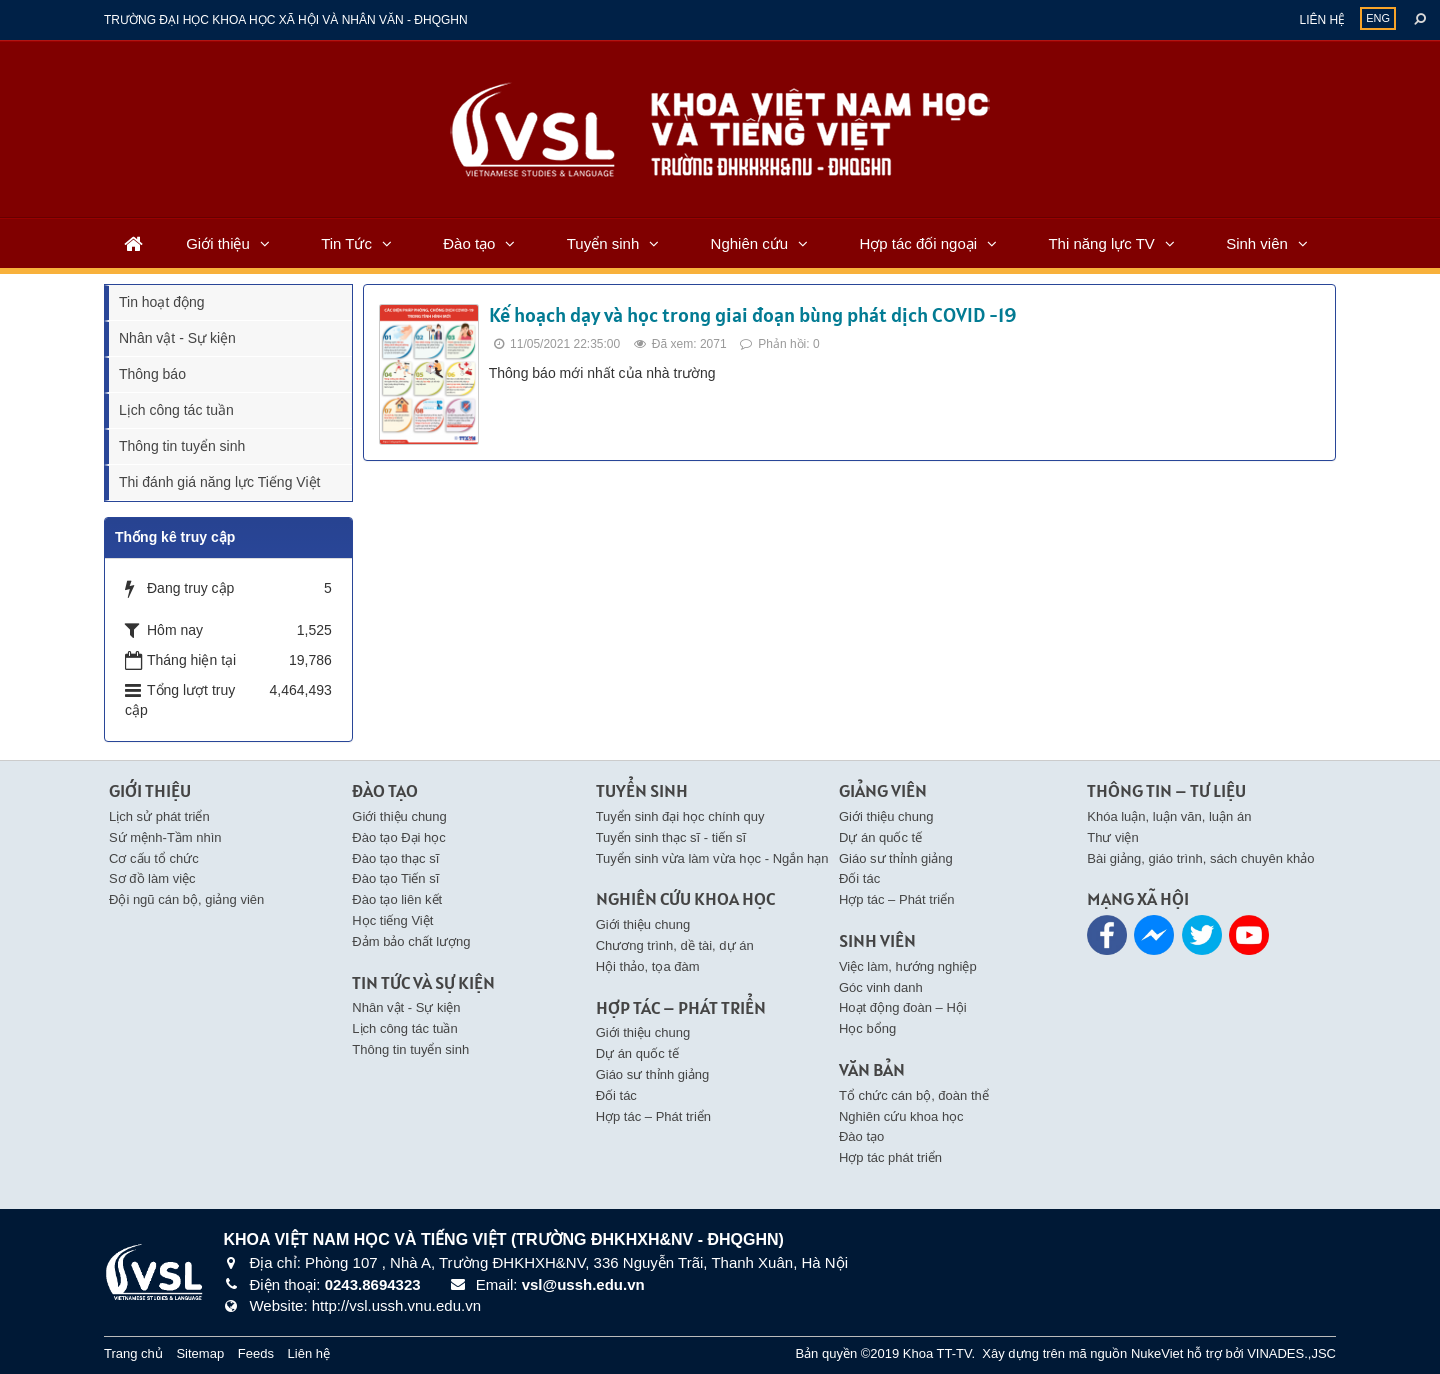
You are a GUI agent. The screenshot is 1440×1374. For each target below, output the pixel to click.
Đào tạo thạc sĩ (395, 858)
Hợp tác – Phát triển (653, 1116)
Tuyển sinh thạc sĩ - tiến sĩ (671, 837)
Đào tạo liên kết (397, 899)
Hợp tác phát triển (890, 1157)
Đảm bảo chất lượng (411, 941)
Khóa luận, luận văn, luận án (1169, 816)
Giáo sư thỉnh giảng (653, 1074)
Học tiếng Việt (392, 920)
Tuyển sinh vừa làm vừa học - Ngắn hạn (712, 858)
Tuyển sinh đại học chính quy (680, 816)
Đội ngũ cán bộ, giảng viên (186, 899)
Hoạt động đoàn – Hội (903, 1007)
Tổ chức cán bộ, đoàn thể (914, 1095)
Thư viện (1112, 837)
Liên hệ (1322, 20)
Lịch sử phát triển (159, 816)
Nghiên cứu (750, 243)
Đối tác (616, 1095)
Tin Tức (346, 243)
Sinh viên (1257, 243)
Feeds (256, 1353)
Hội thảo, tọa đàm (648, 966)
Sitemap (200, 1353)
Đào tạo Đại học (399, 837)
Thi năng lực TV (1101, 243)
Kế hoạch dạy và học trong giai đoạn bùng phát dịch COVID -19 (752, 315)
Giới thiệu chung (399, 816)
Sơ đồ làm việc (152, 878)
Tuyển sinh (603, 243)
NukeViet (1157, 1353)
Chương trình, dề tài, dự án (675, 945)
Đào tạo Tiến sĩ (395, 878)
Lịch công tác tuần (176, 410)
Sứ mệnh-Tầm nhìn (165, 837)
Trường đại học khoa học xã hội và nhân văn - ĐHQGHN (286, 20)
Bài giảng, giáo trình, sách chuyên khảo (1200, 858)
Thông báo (152, 374)
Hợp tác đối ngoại (918, 243)
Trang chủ (133, 1353)
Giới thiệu (218, 243)
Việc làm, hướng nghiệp (908, 966)
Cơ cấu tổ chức (154, 858)
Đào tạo (469, 243)
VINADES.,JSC (1291, 1353)
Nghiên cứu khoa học (901, 1116)
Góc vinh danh (881, 987)
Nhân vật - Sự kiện (177, 338)
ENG (1378, 18)
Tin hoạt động (162, 302)
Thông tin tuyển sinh (182, 446)
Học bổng (867, 1028)
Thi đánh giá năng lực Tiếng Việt (219, 482)
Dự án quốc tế (637, 1053)
